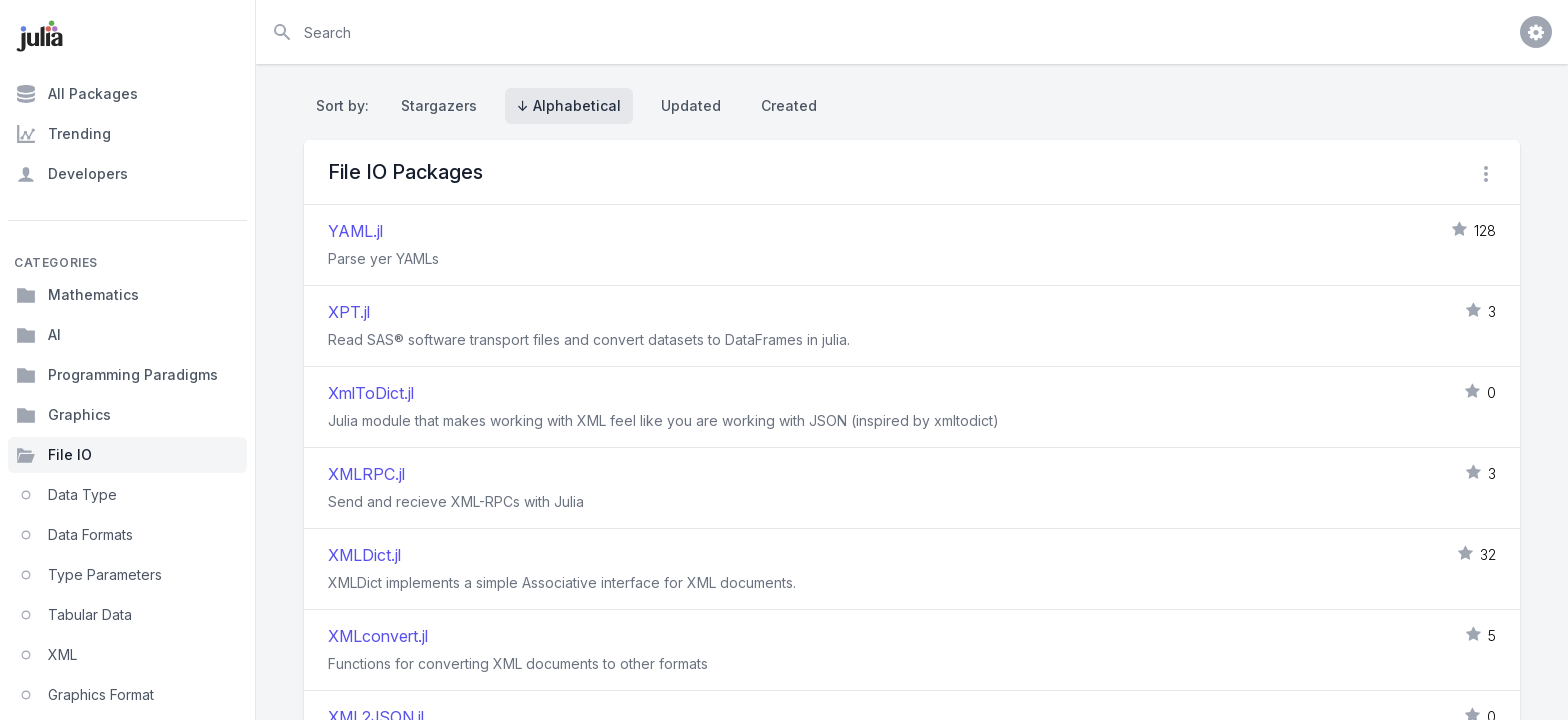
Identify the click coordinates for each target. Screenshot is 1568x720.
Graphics (63, 415)
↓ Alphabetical (569, 105)
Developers (72, 174)
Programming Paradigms (117, 375)
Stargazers (439, 105)
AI (38, 335)
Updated (691, 105)
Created (789, 105)
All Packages (77, 94)
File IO (54, 455)
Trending (63, 134)
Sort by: (346, 105)
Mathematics (77, 295)
